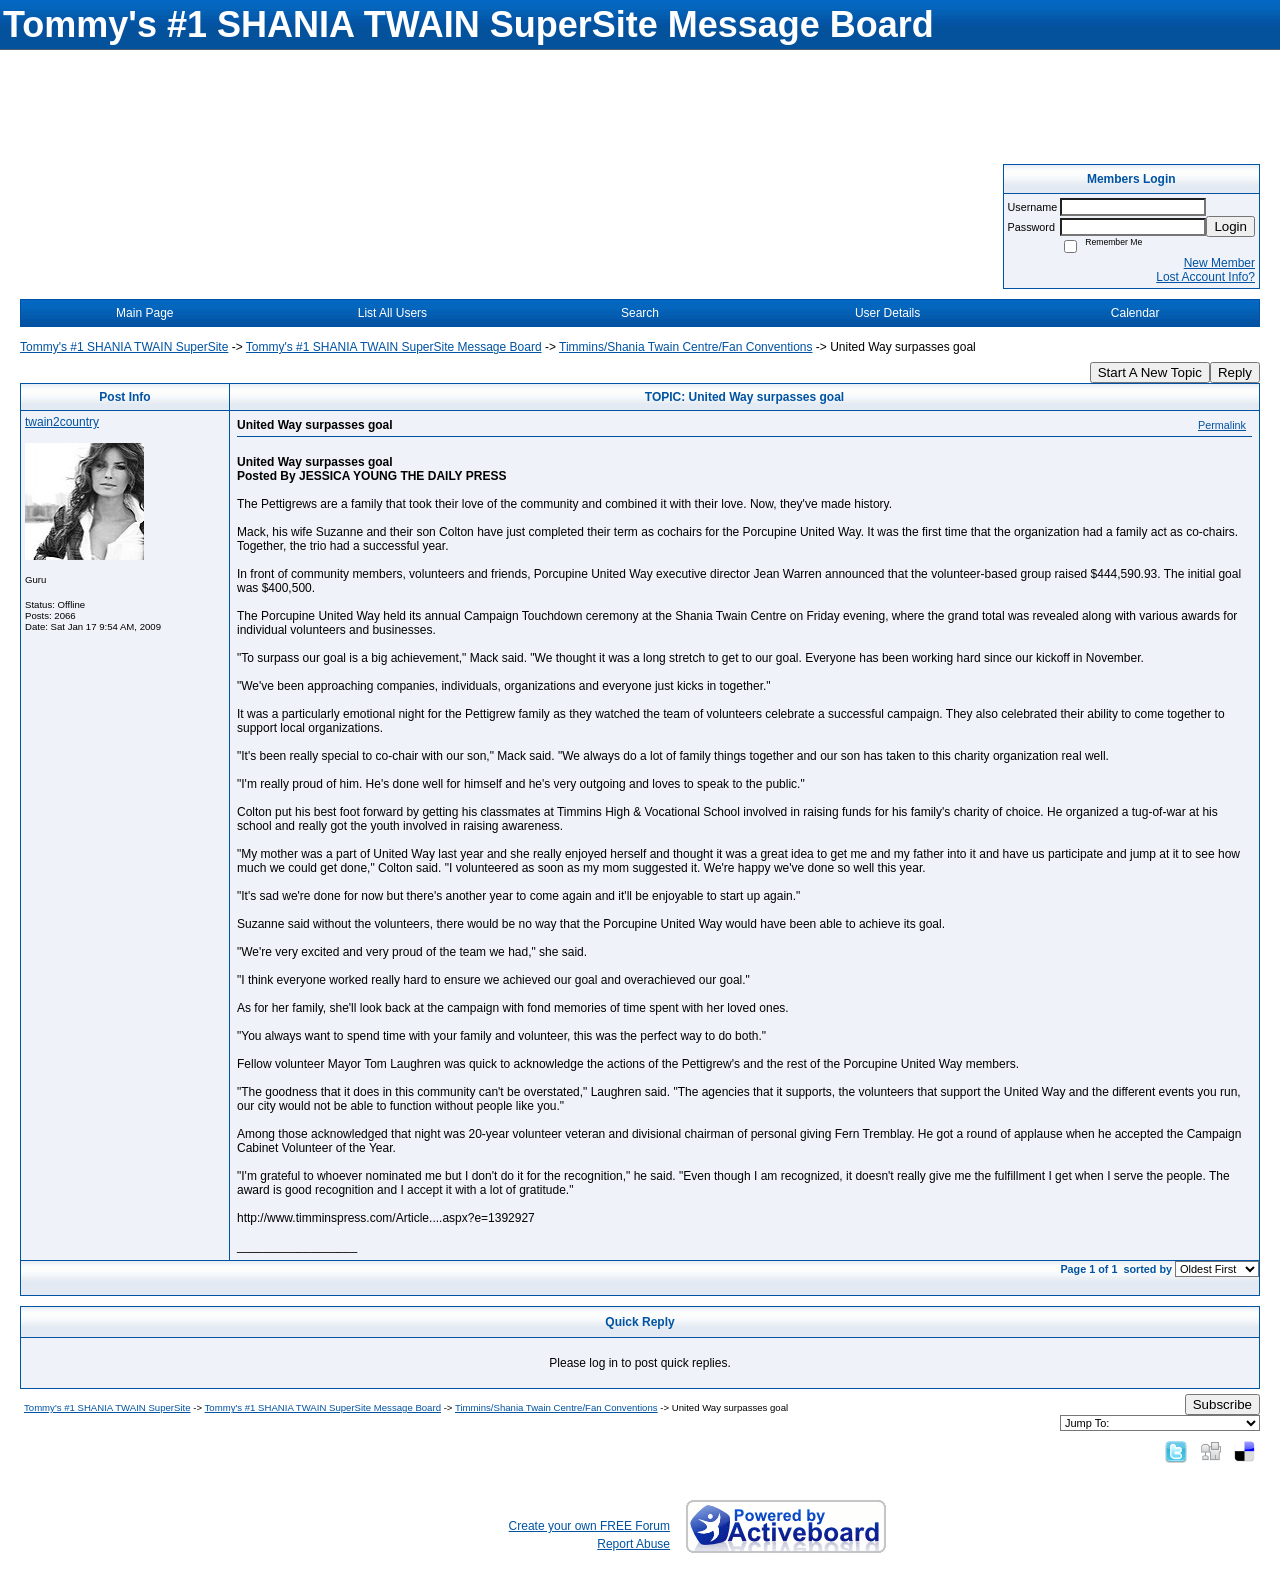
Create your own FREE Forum (589, 1526)
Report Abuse (633, 1544)
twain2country (62, 422)
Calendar (1135, 313)
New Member (1219, 263)
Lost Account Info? (1205, 277)
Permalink (1222, 425)
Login (1230, 226)
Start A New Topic (1150, 372)
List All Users (392, 313)
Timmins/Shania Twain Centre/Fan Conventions (685, 347)
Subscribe (1222, 1404)
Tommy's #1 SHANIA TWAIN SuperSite (124, 347)
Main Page (144, 313)
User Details (887, 313)
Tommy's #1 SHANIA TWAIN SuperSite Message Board (394, 347)
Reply (1235, 372)
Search (640, 313)
